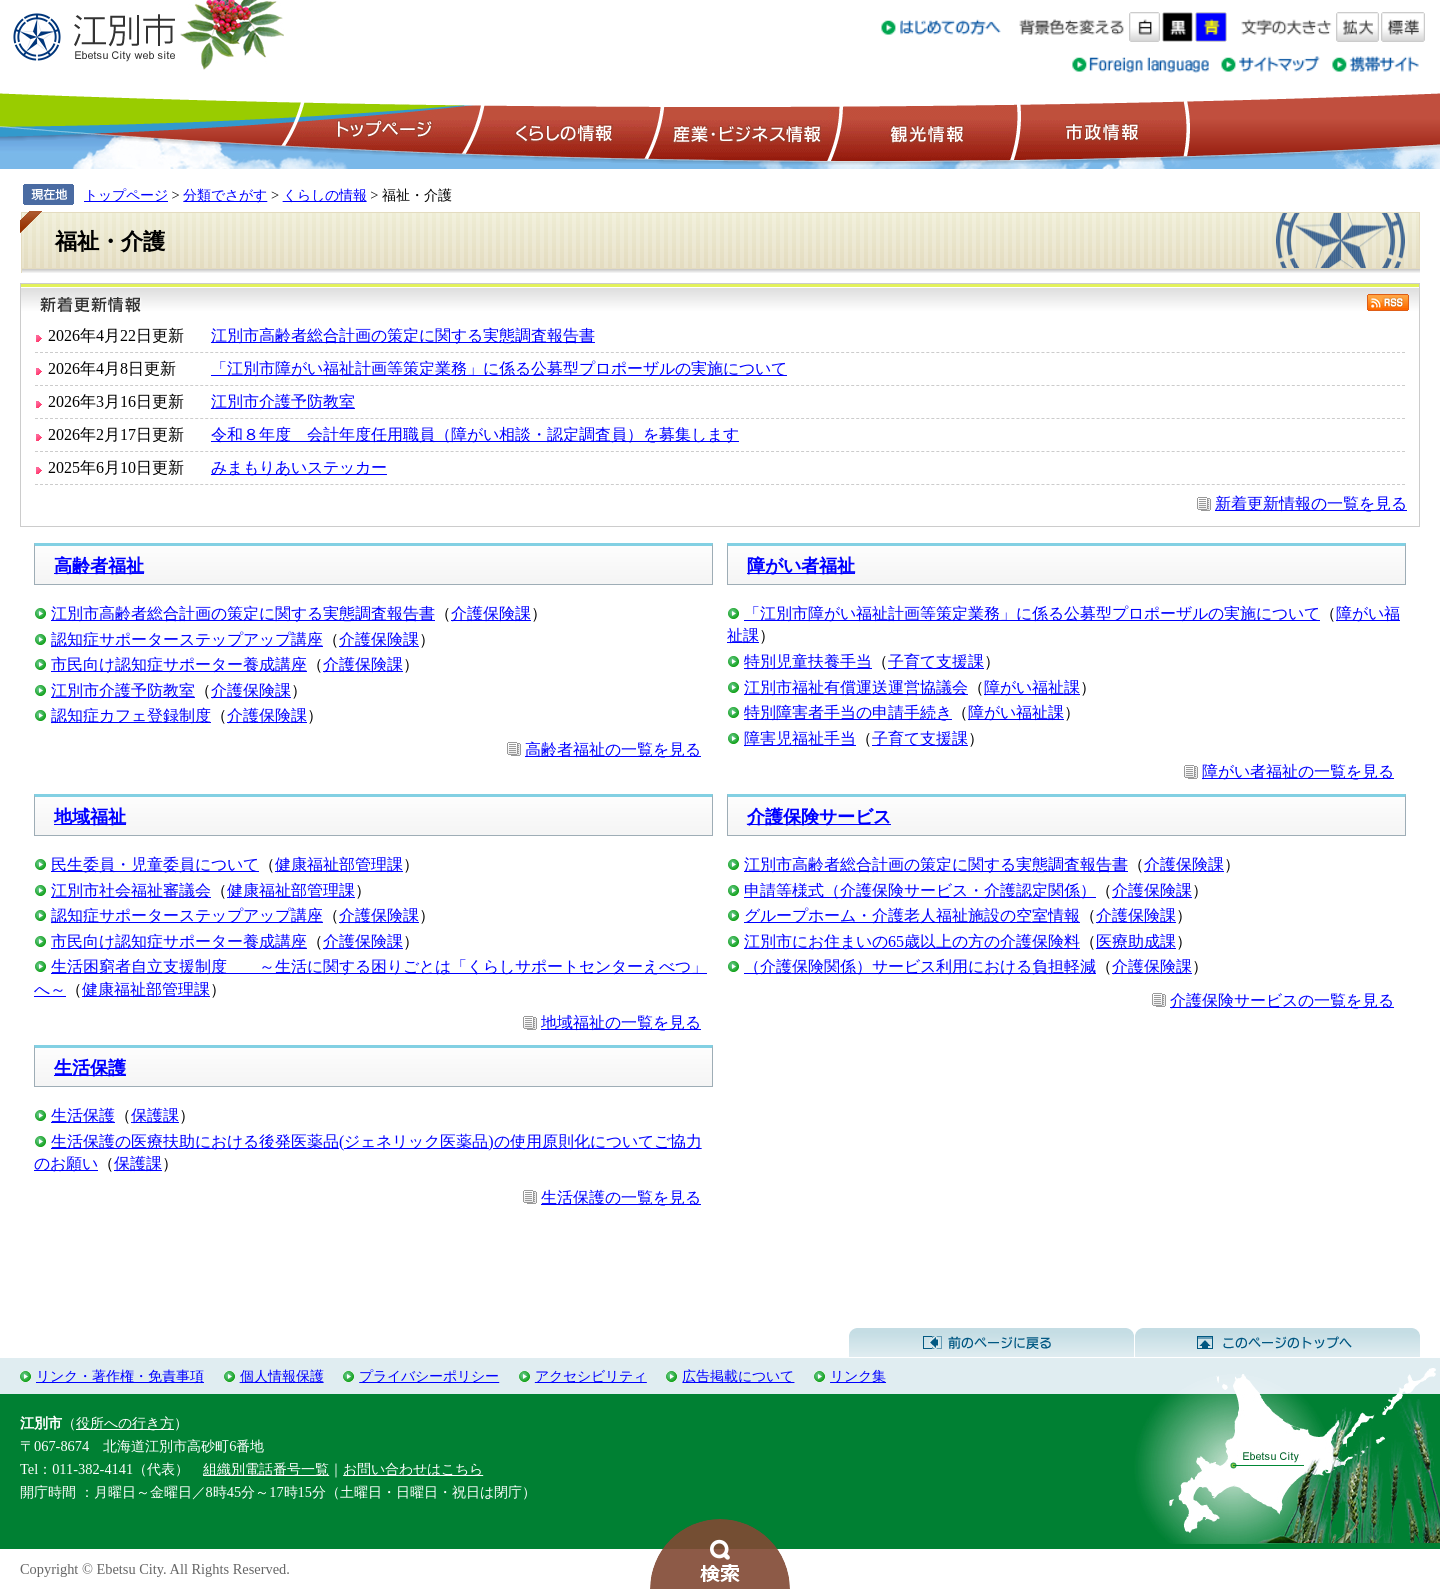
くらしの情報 (562, 131)
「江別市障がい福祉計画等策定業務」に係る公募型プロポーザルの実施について (499, 368)
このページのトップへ (1277, 1343)
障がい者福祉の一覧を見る (1298, 771)
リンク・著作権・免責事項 (120, 1376)
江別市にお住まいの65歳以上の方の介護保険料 (912, 941)
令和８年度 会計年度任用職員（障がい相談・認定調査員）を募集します (475, 434)
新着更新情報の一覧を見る (1311, 503)
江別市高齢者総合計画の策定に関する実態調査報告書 (403, 335)
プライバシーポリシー (429, 1376)
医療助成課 (1136, 941)
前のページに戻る (991, 1343)
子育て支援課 (936, 661)
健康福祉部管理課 (339, 864)
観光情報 (924, 131)
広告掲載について (738, 1376)
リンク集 (858, 1376)
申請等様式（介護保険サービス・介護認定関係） (920, 890)
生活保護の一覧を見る (621, 1197)
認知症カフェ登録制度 (131, 715)
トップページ (381, 131)
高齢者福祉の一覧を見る (613, 749)
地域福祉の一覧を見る (621, 1022)
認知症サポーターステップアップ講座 (187, 639)
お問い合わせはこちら (413, 1469)
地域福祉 (90, 817)
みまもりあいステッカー (299, 467)
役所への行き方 (125, 1423)
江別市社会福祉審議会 (131, 890)
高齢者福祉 (99, 566)
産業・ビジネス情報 (743, 131)
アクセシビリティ (591, 1376)
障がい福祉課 (1032, 687)
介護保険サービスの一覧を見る (1282, 1000)
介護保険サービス (819, 817)
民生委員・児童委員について (155, 864)
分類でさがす (225, 195)
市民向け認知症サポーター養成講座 (179, 664)
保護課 (155, 1115)
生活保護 (90, 1068)
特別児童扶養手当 (808, 661)
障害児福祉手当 (800, 738)
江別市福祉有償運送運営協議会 (856, 687)
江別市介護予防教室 (283, 401)
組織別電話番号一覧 (266, 1469)
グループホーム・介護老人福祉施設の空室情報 (912, 915)
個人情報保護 (282, 1376)
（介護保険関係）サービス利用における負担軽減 (920, 966)
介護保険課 (491, 613)
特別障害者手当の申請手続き (848, 712)
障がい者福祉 (801, 566)
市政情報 (1100, 131)
